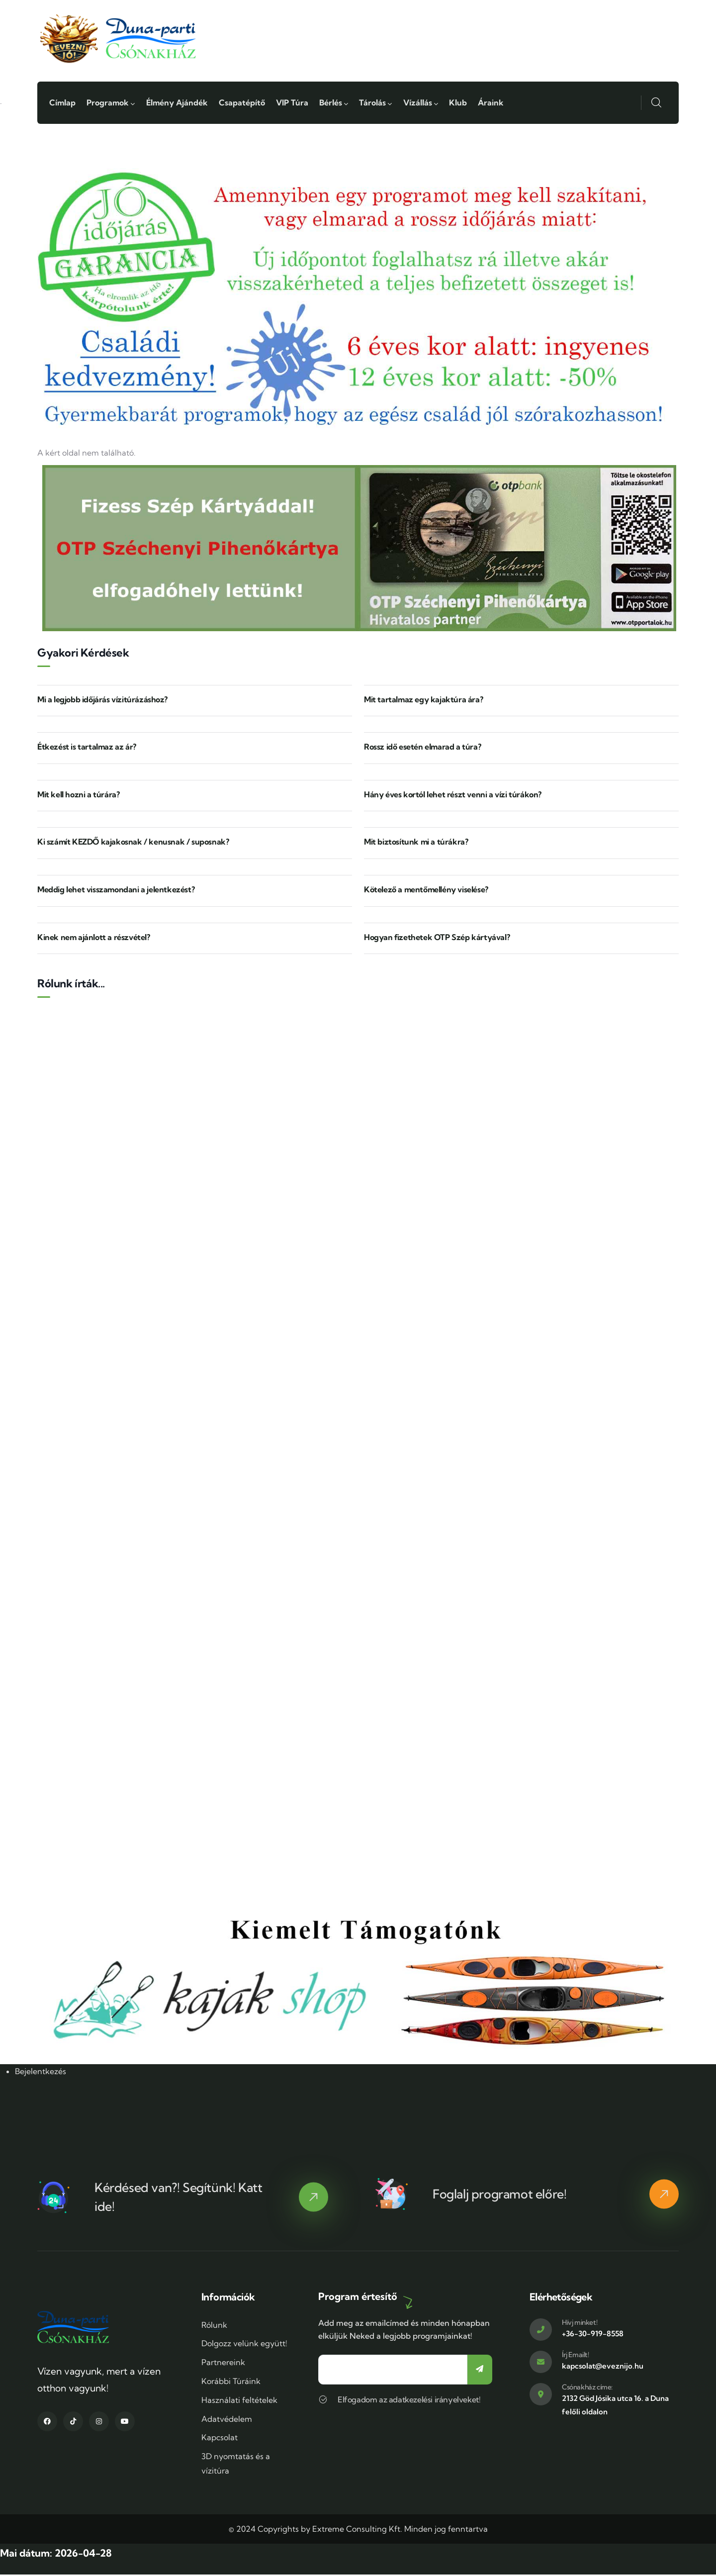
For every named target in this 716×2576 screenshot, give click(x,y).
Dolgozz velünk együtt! (244, 2345)
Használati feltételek (239, 2401)
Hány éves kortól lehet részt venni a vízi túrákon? (452, 796)
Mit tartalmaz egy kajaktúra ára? (423, 701)
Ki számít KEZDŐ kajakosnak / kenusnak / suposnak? (133, 844)
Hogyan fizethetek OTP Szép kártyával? (437, 939)
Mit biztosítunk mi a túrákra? (416, 844)
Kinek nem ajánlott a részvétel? (93, 939)
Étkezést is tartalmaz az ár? (86, 749)
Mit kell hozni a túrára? (78, 796)
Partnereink (223, 2364)
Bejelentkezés (40, 2073)
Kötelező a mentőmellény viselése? (426, 891)
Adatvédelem (226, 2420)
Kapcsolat (219, 2439)
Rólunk (214, 2326)
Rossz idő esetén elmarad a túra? (422, 749)
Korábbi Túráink (231, 2382)
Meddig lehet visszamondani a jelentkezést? (115, 891)
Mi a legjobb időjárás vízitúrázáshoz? (102, 701)
